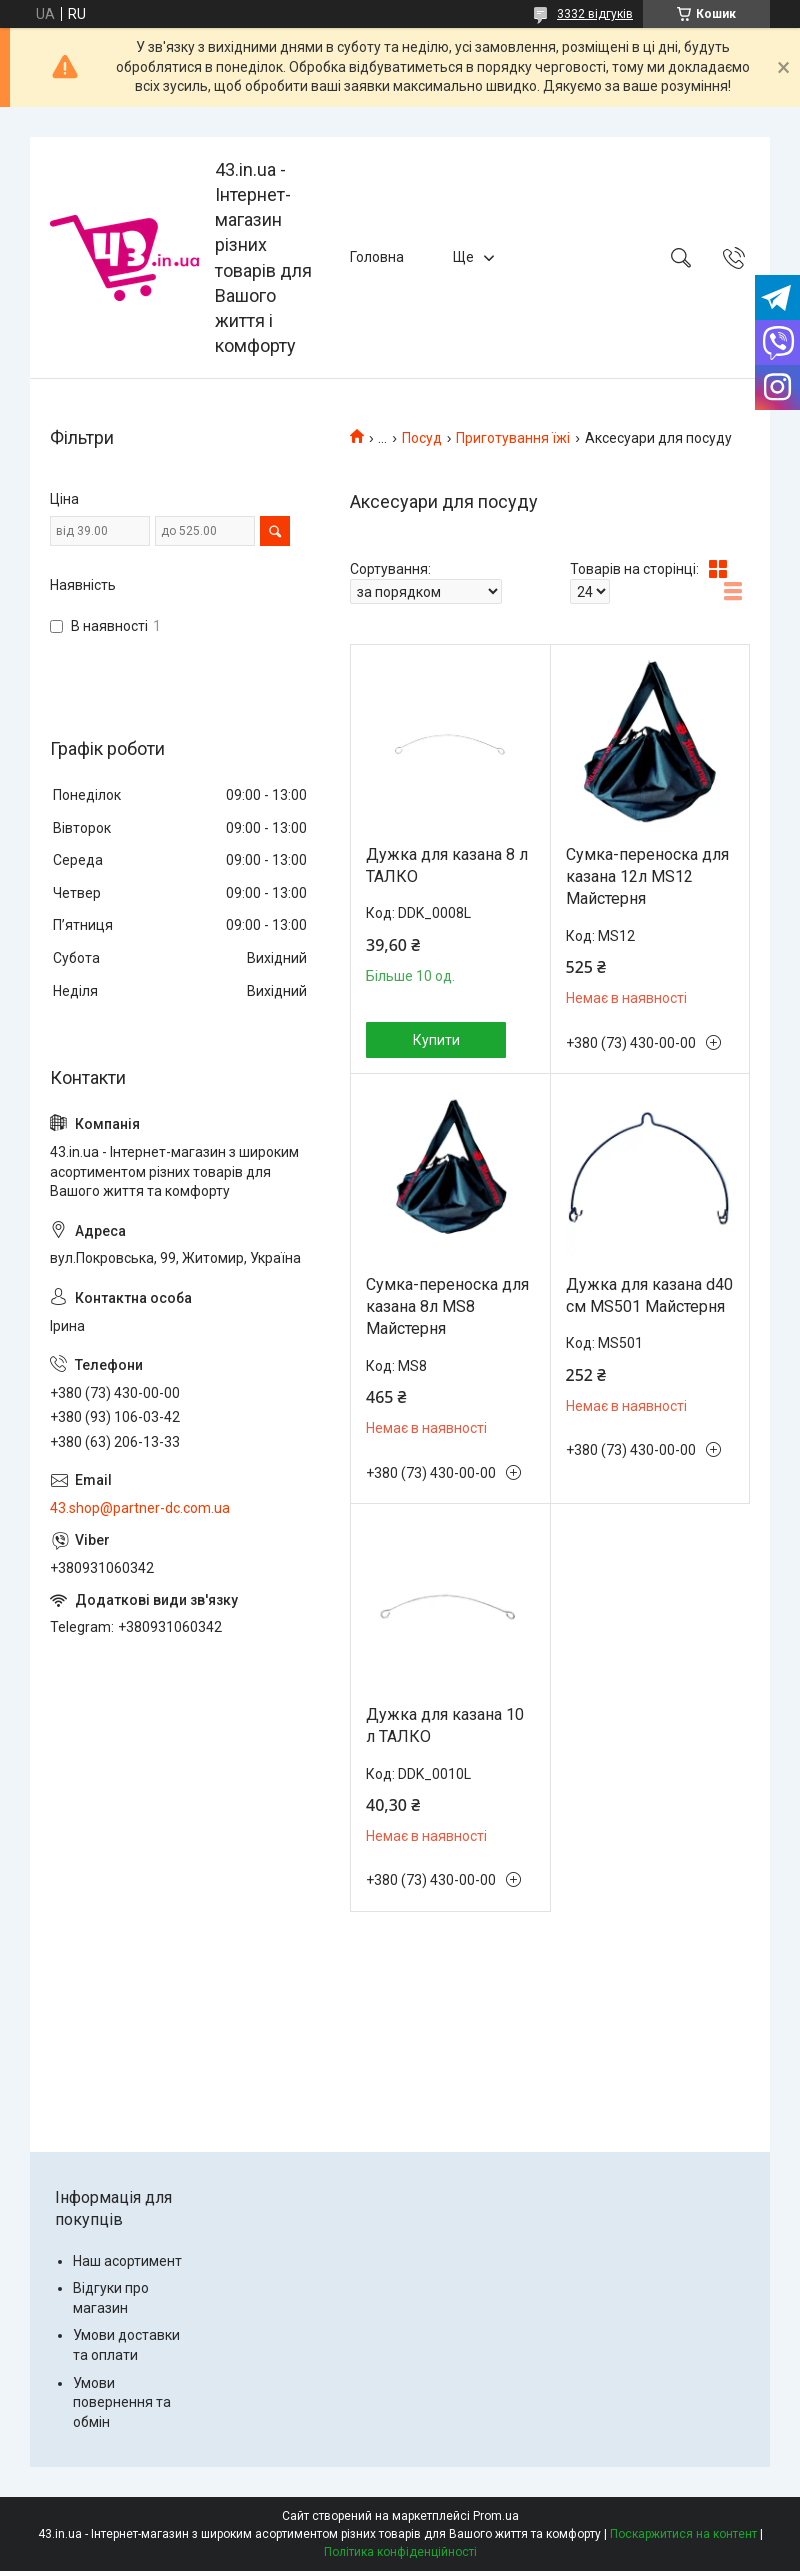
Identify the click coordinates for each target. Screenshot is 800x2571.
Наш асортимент (127, 2261)
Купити (436, 1040)
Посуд (422, 438)
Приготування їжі (513, 438)
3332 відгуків (595, 14)
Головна (377, 257)
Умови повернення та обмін (122, 2402)
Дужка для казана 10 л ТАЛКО (445, 1725)
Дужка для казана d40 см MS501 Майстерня (649, 1295)
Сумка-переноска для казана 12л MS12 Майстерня (647, 877)
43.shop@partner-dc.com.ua (140, 1508)
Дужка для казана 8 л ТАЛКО (447, 865)
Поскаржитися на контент (683, 2534)
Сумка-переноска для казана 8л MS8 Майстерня (447, 1307)
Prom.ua (496, 2516)
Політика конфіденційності (400, 2552)
